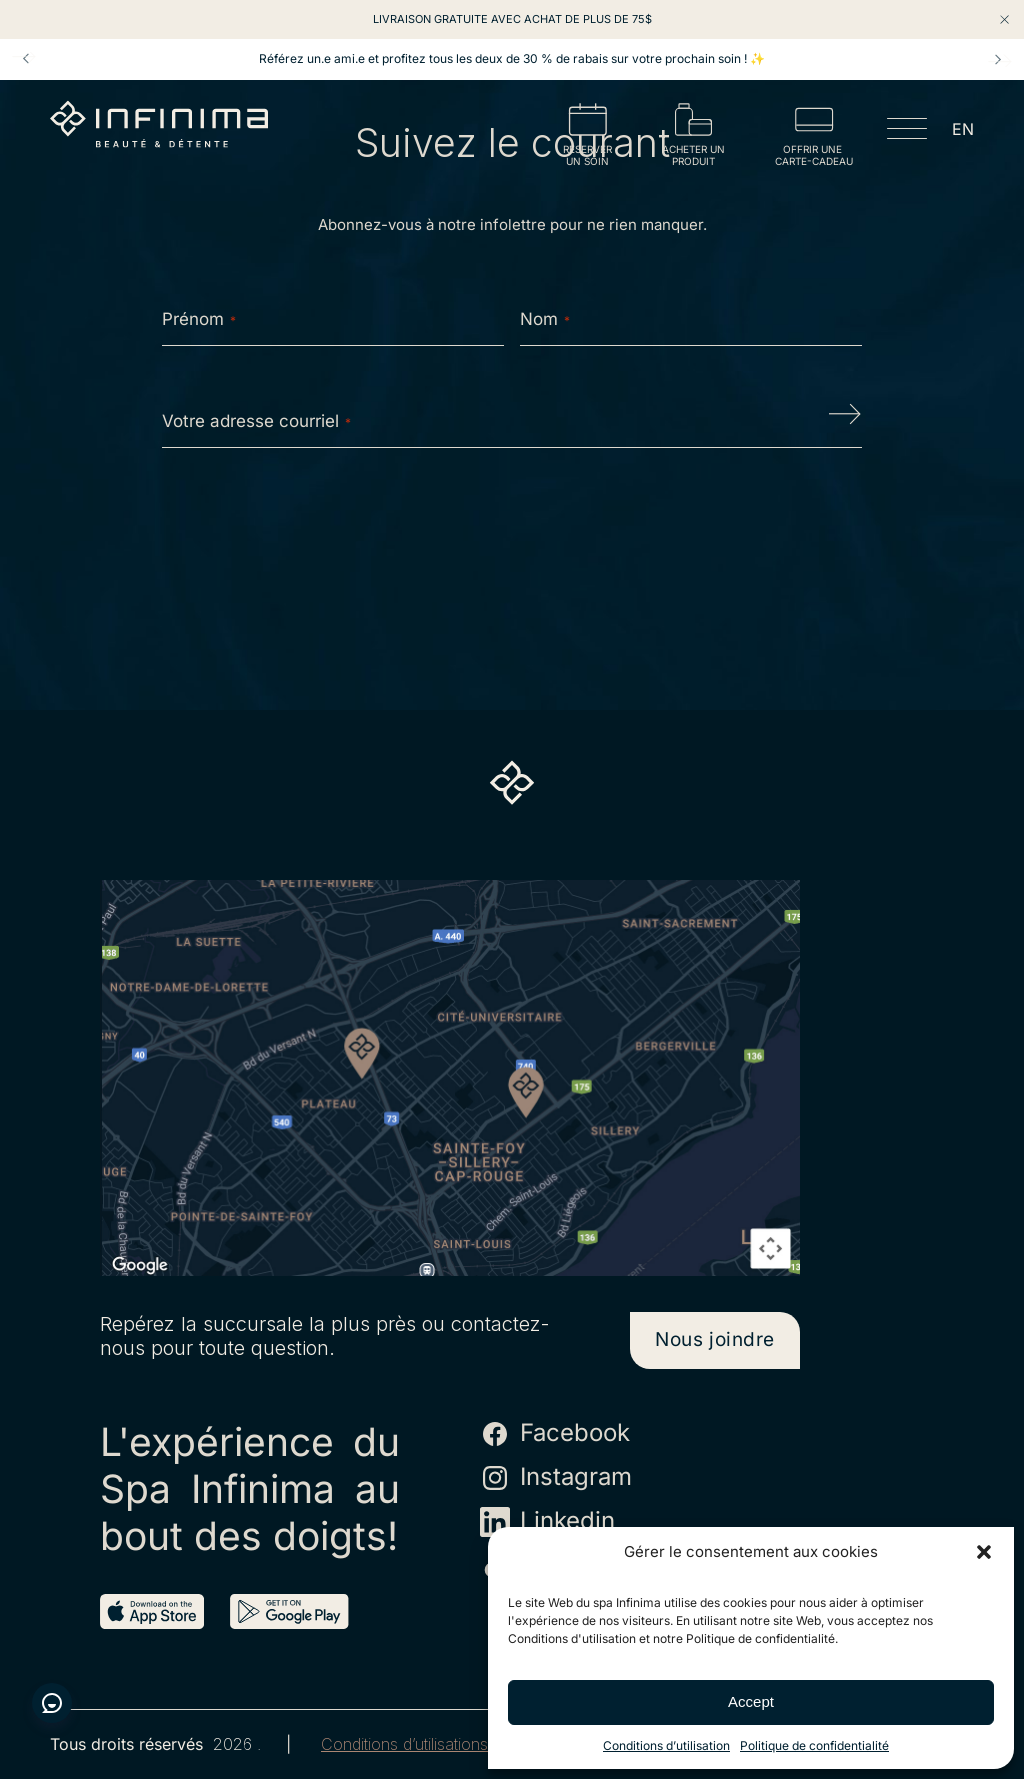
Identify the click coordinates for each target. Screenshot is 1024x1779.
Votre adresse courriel (256, 421)
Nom (545, 319)
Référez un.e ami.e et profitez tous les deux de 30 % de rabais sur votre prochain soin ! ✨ (512, 59)
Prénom (199, 319)
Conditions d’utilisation (666, 1745)
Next (998, 59)
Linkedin (547, 1522)
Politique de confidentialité (814, 1745)
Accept (751, 1701)
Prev (26, 59)
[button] (984, 1552)
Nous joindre (715, 1339)
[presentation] (512, 527)
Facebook (555, 1434)
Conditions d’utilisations (404, 1744)
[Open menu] (907, 132)
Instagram (556, 1478)
